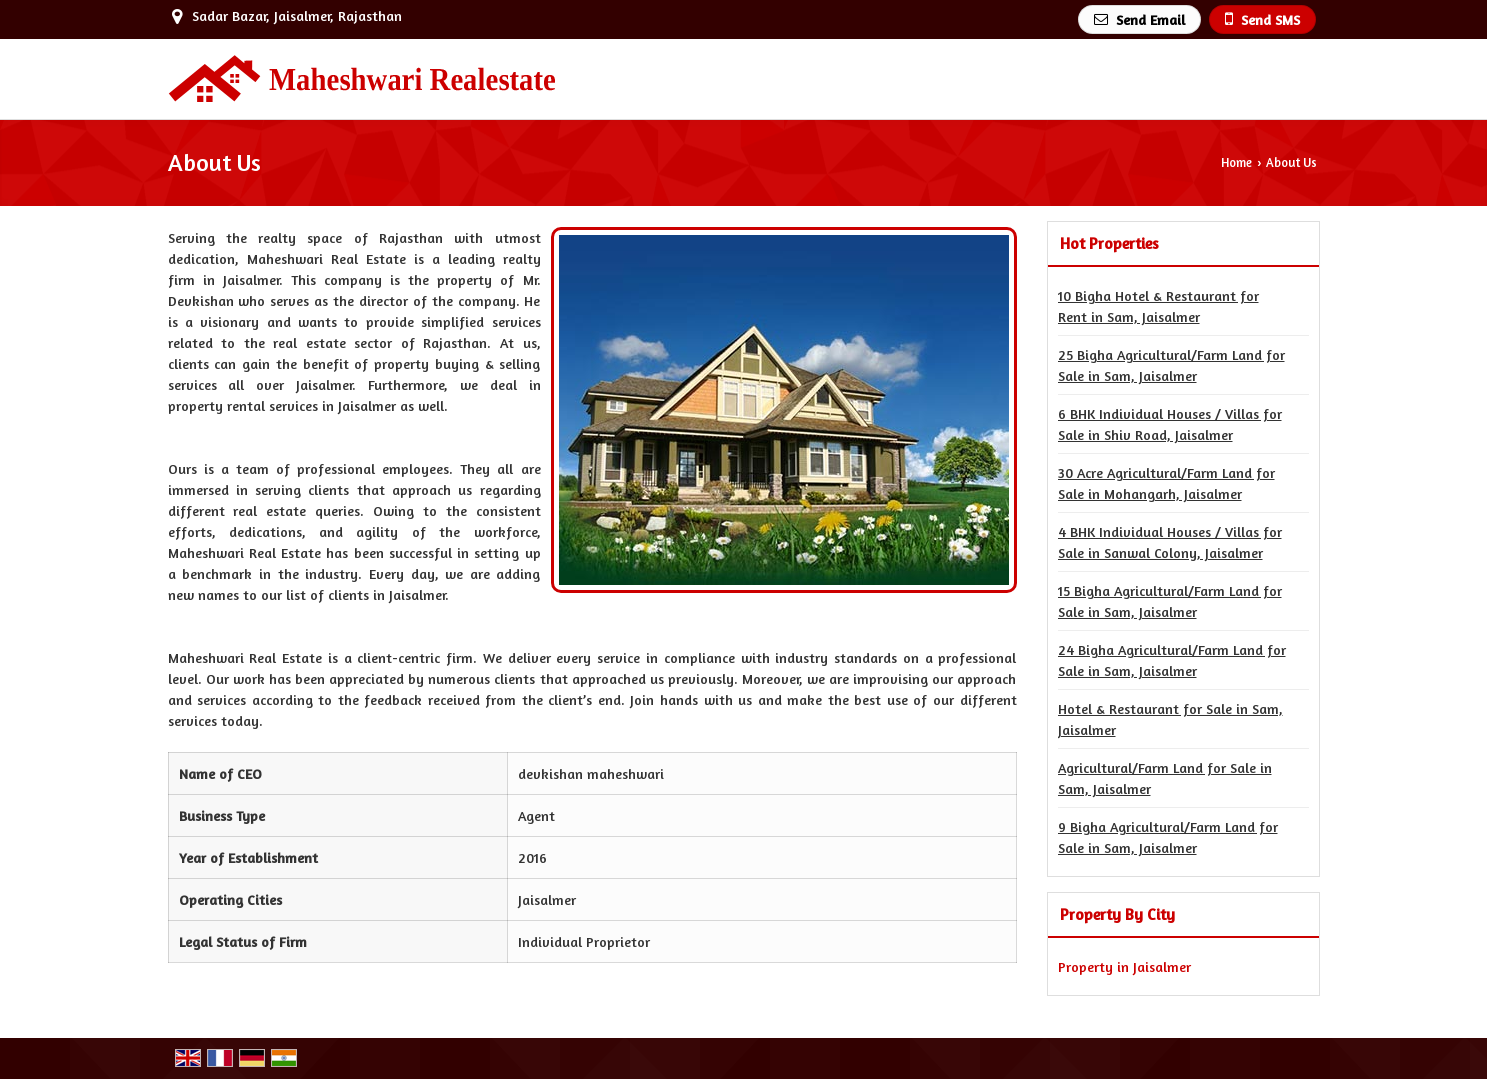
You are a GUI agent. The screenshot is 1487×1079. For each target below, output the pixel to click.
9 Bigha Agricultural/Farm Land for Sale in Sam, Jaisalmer (1168, 837)
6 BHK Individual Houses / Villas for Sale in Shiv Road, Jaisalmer (1170, 424)
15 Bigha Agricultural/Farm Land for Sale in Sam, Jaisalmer (1170, 601)
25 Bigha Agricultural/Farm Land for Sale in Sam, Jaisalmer (1171, 365)
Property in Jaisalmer (1124, 966)
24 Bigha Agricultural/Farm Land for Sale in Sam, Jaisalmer (1172, 660)
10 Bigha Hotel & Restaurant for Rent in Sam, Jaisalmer (1158, 306)
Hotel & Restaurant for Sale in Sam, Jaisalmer (1170, 719)
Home (1236, 162)
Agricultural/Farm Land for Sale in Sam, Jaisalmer (1165, 778)
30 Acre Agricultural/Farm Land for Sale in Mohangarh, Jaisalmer (1166, 483)
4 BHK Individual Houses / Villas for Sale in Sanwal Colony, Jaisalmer (1170, 542)
